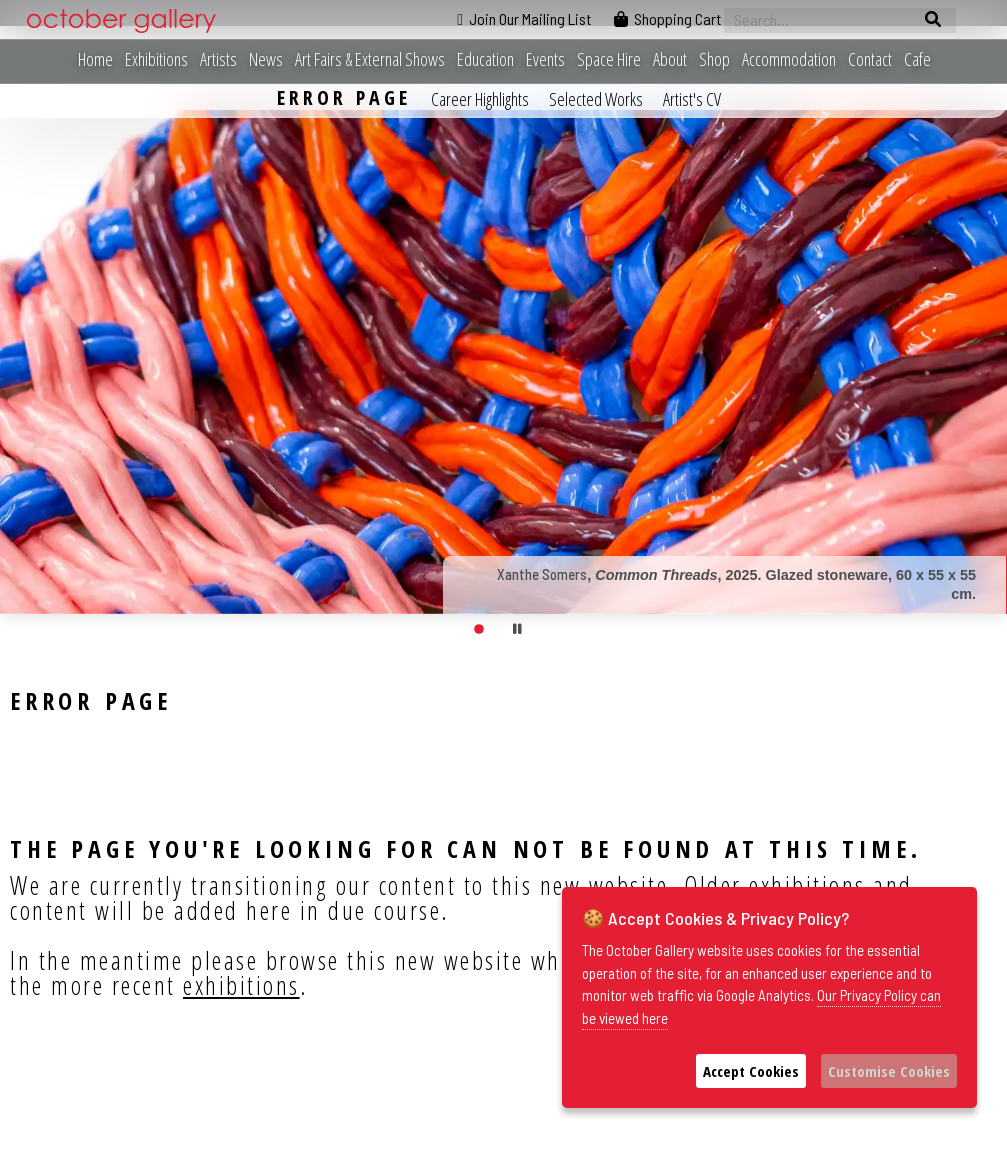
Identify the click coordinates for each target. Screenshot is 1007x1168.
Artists (218, 59)
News (266, 59)
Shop (714, 59)
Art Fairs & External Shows (370, 59)
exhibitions (241, 985)
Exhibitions (156, 59)
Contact (870, 59)
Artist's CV (692, 99)
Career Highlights (480, 99)
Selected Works (596, 99)
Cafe (917, 59)
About (670, 59)
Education (485, 59)
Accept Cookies (751, 1071)
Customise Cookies (889, 1071)
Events (545, 59)
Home (95, 59)
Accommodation (789, 59)
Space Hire (609, 59)
